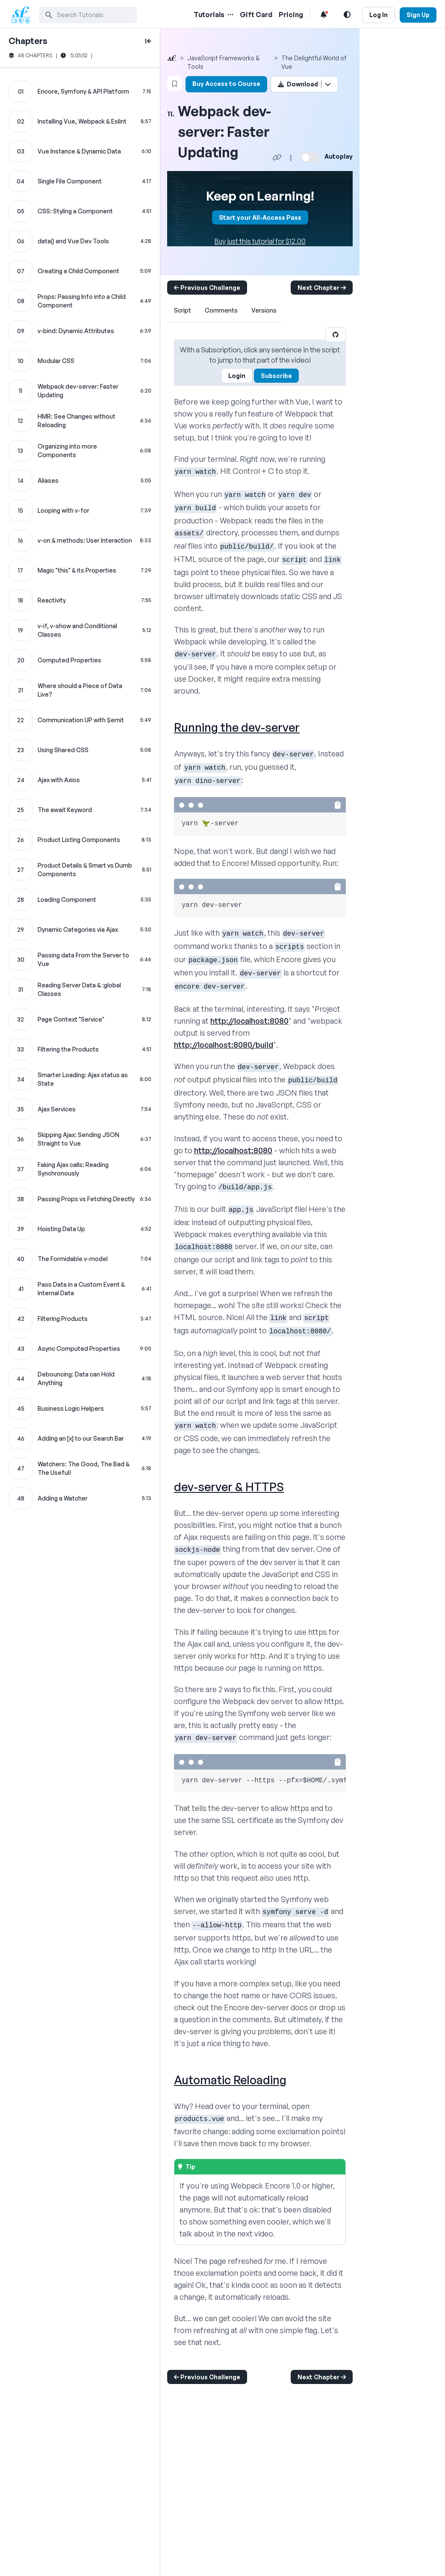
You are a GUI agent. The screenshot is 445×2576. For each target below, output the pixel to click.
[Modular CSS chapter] (80, 361)
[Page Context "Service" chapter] (80, 1019)
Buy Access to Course (226, 83)
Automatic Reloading (230, 2080)
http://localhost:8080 (249, 1020)
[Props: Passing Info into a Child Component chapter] (80, 301)
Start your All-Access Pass (260, 217)
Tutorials (209, 14)
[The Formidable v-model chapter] (80, 1259)
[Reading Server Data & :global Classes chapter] (80, 989)
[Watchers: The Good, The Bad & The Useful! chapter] (80, 1468)
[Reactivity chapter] (80, 600)
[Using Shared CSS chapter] (80, 750)
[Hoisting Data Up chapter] (80, 1229)
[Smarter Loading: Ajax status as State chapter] (80, 1079)
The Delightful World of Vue (313, 62)
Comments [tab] (221, 310)
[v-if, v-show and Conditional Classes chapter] (80, 630)
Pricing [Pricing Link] (291, 14)
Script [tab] (182, 310)
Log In (378, 14)
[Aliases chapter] (80, 480)
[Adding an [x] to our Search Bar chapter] (80, 1438)
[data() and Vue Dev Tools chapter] (80, 241)
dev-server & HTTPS (229, 1487)
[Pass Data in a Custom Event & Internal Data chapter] (80, 1289)
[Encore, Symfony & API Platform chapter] (80, 91)
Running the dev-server (237, 727)
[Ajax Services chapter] (80, 1109)
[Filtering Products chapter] (80, 1318)
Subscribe (276, 375)
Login (236, 375)
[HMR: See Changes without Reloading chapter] (80, 420)
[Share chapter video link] (277, 157)
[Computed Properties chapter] (80, 660)
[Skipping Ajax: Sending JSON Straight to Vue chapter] (80, 1139)
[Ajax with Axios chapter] (80, 780)
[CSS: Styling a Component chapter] (80, 211)
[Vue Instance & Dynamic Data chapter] (80, 151)
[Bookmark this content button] (174, 84)
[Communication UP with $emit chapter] (80, 720)
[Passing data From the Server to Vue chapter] (80, 959)
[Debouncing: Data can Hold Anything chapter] (80, 1378)
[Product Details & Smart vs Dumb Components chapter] (80, 869)
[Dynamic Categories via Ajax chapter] (80, 929)
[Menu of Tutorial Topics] (229, 14)
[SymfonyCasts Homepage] (24, 14)
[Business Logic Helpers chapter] (80, 1408)
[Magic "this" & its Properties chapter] (80, 570)
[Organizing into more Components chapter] (80, 450)
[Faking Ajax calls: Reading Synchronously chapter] (80, 1169)
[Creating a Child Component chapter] (80, 271)
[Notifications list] (323, 14)
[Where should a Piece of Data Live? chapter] (80, 690)
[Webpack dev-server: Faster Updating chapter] (80, 391)
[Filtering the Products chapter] (80, 1049)
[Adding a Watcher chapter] (80, 1498)
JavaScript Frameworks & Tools (223, 62)
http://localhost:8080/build (223, 1044)
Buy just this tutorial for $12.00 (260, 241)
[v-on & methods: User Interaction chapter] (80, 540)
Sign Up (418, 14)
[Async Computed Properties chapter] (80, 1348)
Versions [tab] (264, 310)
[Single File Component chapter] (80, 181)
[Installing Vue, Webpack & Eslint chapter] (80, 121)
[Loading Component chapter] (80, 899)
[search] (88, 15)
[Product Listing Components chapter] (80, 840)
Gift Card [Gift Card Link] (256, 14)
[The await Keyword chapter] (80, 810)
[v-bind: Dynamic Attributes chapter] (80, 331)
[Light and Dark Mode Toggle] (347, 15)
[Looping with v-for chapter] (80, 510)
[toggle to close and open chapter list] (148, 41)
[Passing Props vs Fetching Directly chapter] (80, 1199)
